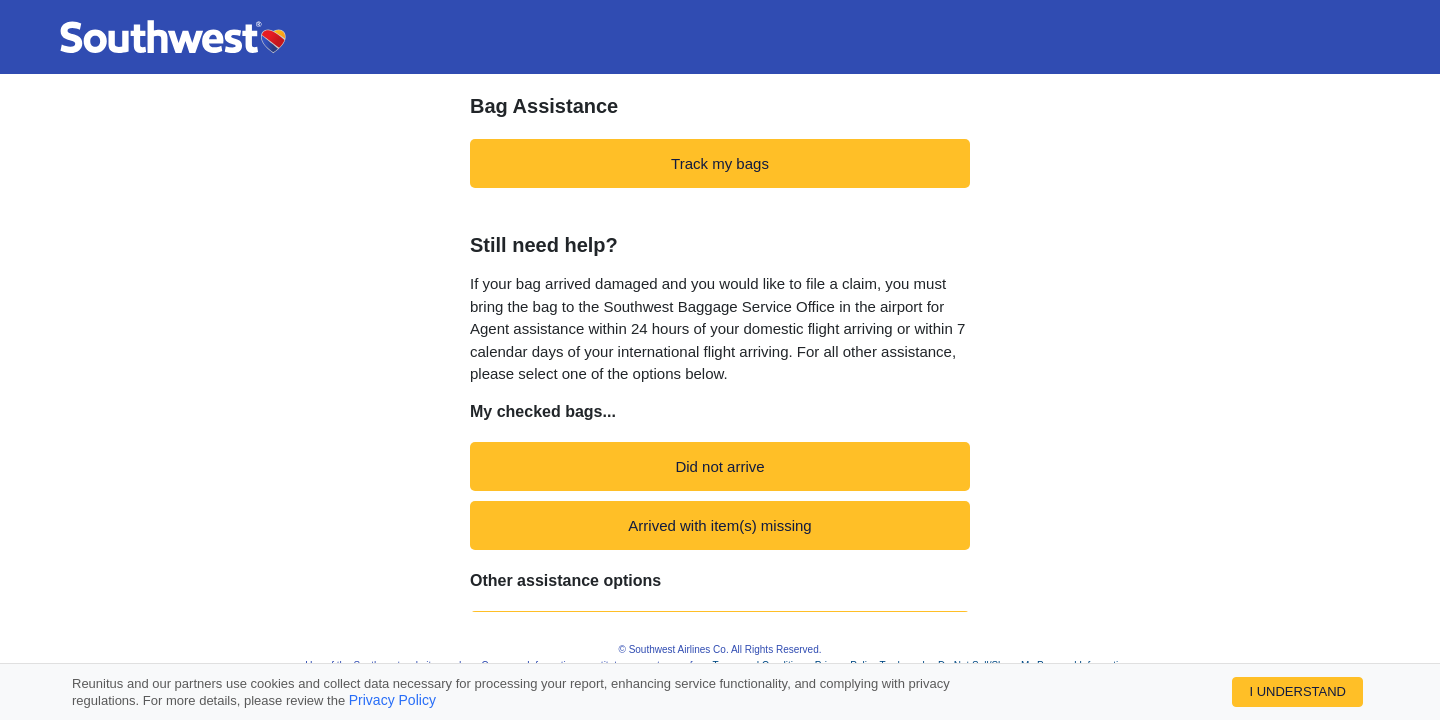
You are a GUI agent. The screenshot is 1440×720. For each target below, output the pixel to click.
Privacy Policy (392, 700)
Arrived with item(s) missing (719, 525)
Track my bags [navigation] (720, 163)
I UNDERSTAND (1297, 691)
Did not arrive (719, 466)
